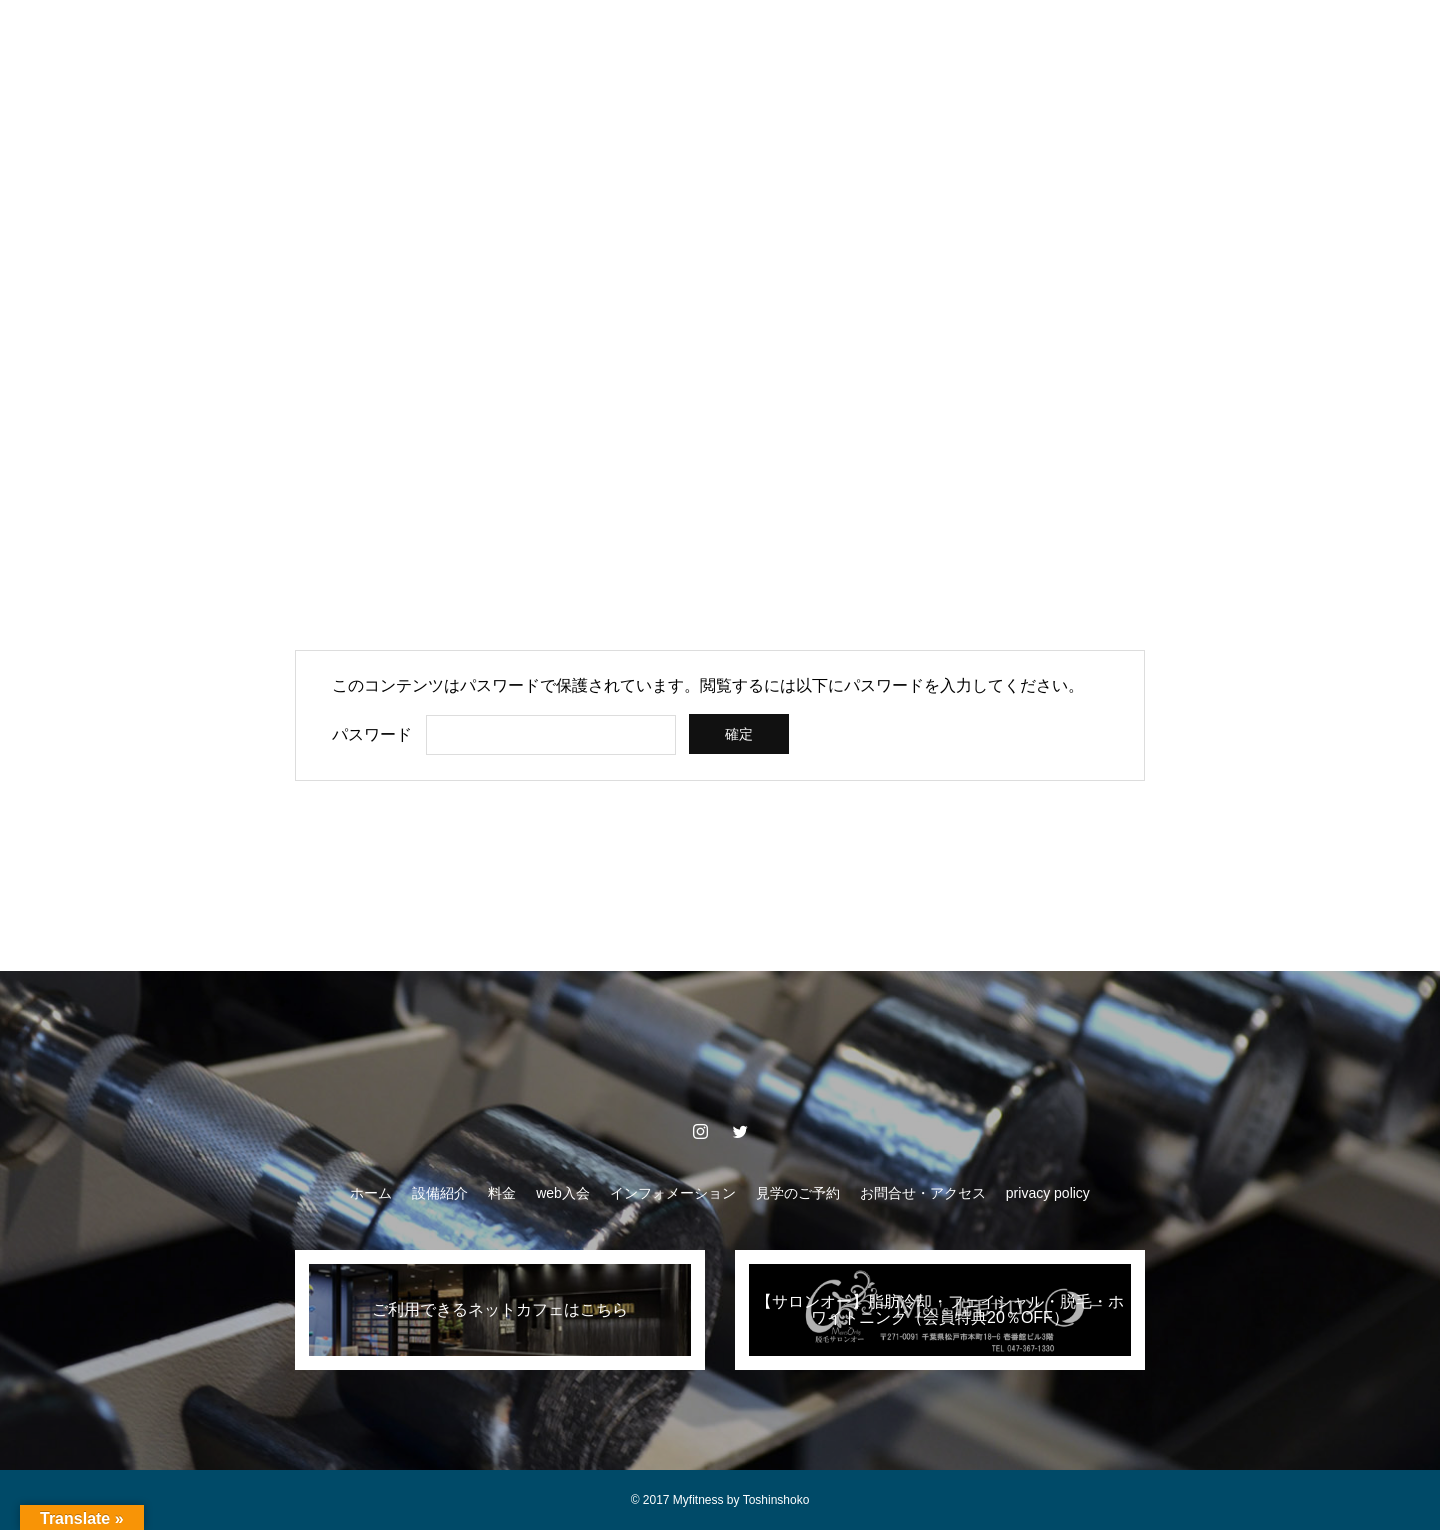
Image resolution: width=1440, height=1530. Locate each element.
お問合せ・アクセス (973, 40)
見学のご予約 (828, 40)
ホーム (301, 40)
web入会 (553, 40)
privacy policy (1118, 40)
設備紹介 (390, 40)
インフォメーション (683, 40)
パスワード (372, 734)
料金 (472, 40)
